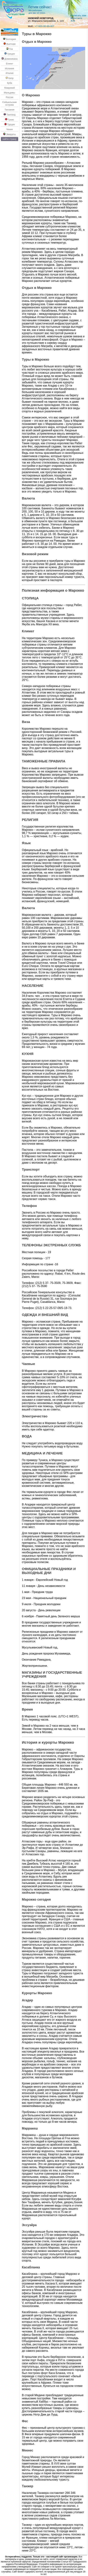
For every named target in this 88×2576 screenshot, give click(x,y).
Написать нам (78, 15)
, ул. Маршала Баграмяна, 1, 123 (46, 19)
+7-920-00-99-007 (44, 26)
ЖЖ (73, 21)
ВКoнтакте (76, 18)
